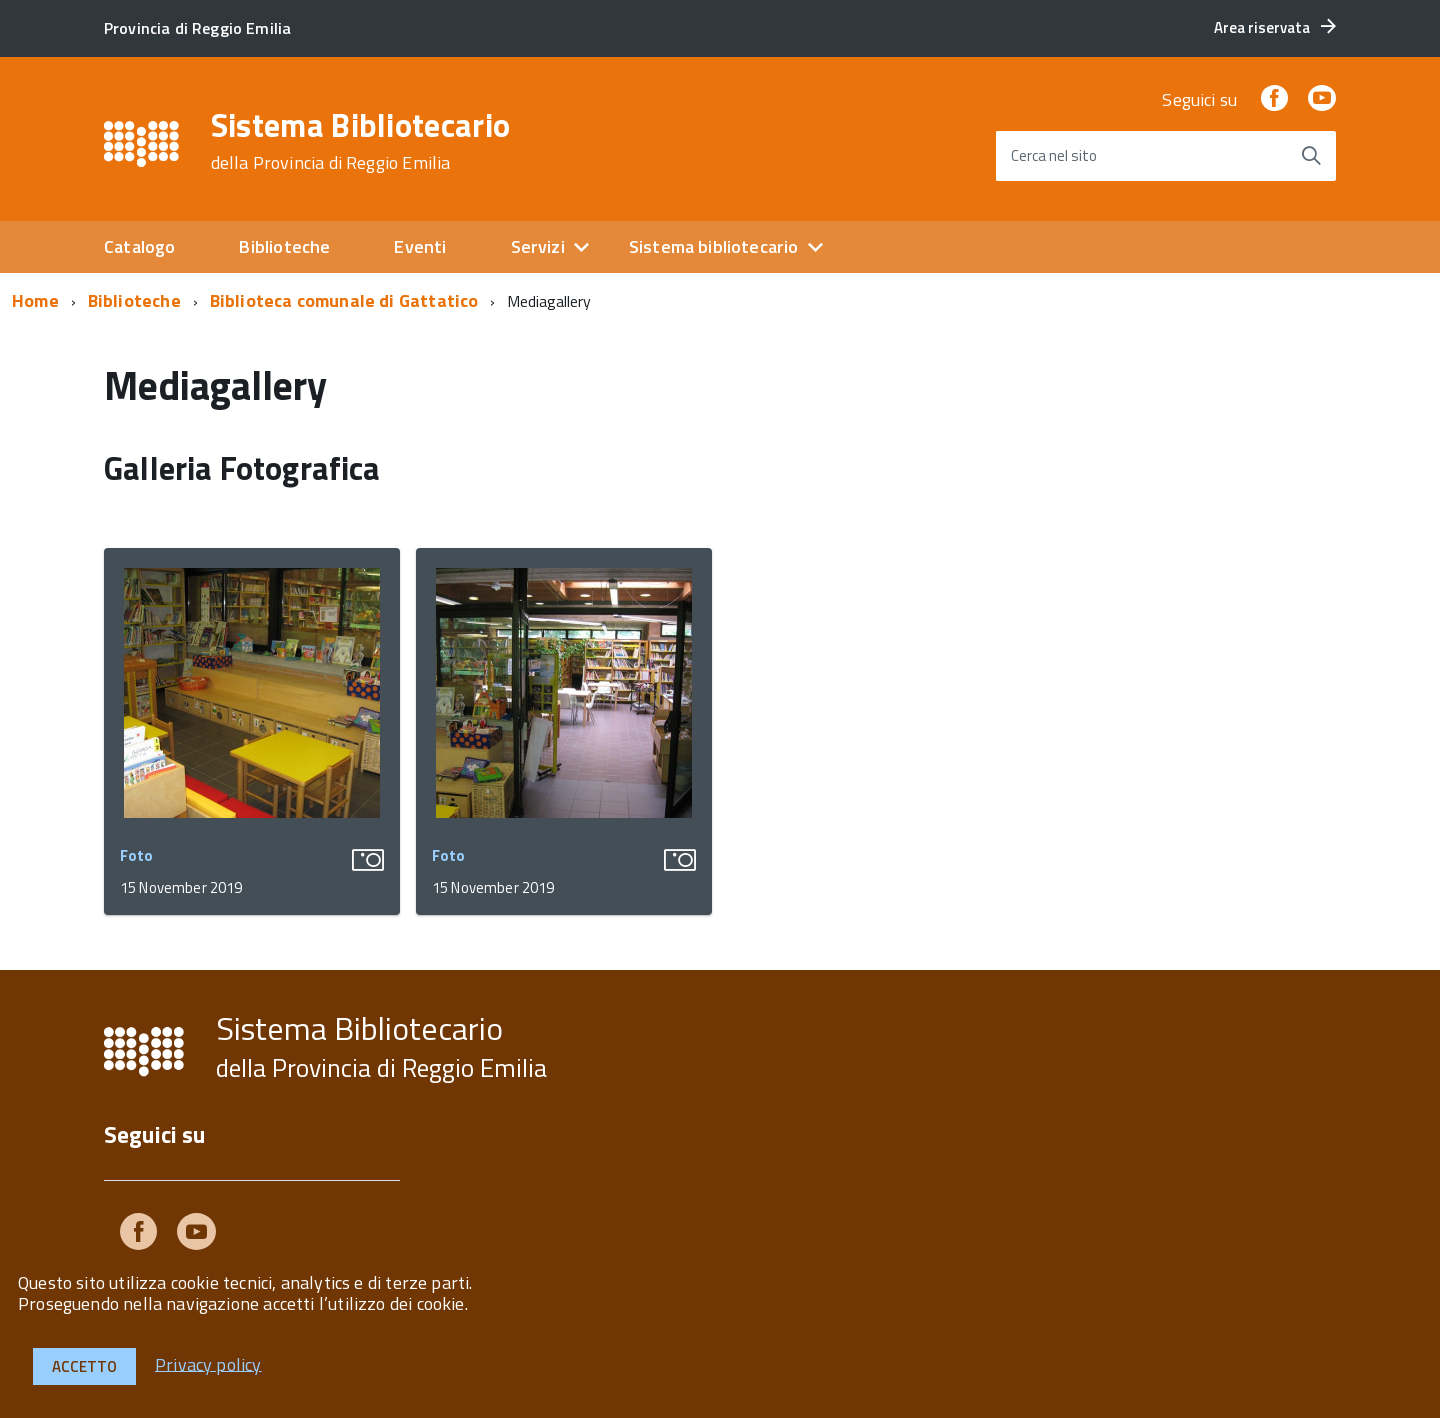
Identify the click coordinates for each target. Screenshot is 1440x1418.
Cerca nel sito (1054, 155)
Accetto (84, 1366)
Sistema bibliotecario (714, 246)
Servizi (538, 246)
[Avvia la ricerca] (1311, 156)
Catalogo (139, 246)
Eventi (420, 246)
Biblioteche (284, 246)
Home (35, 300)
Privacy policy (208, 1363)
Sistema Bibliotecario (361, 141)
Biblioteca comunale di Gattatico (344, 300)
